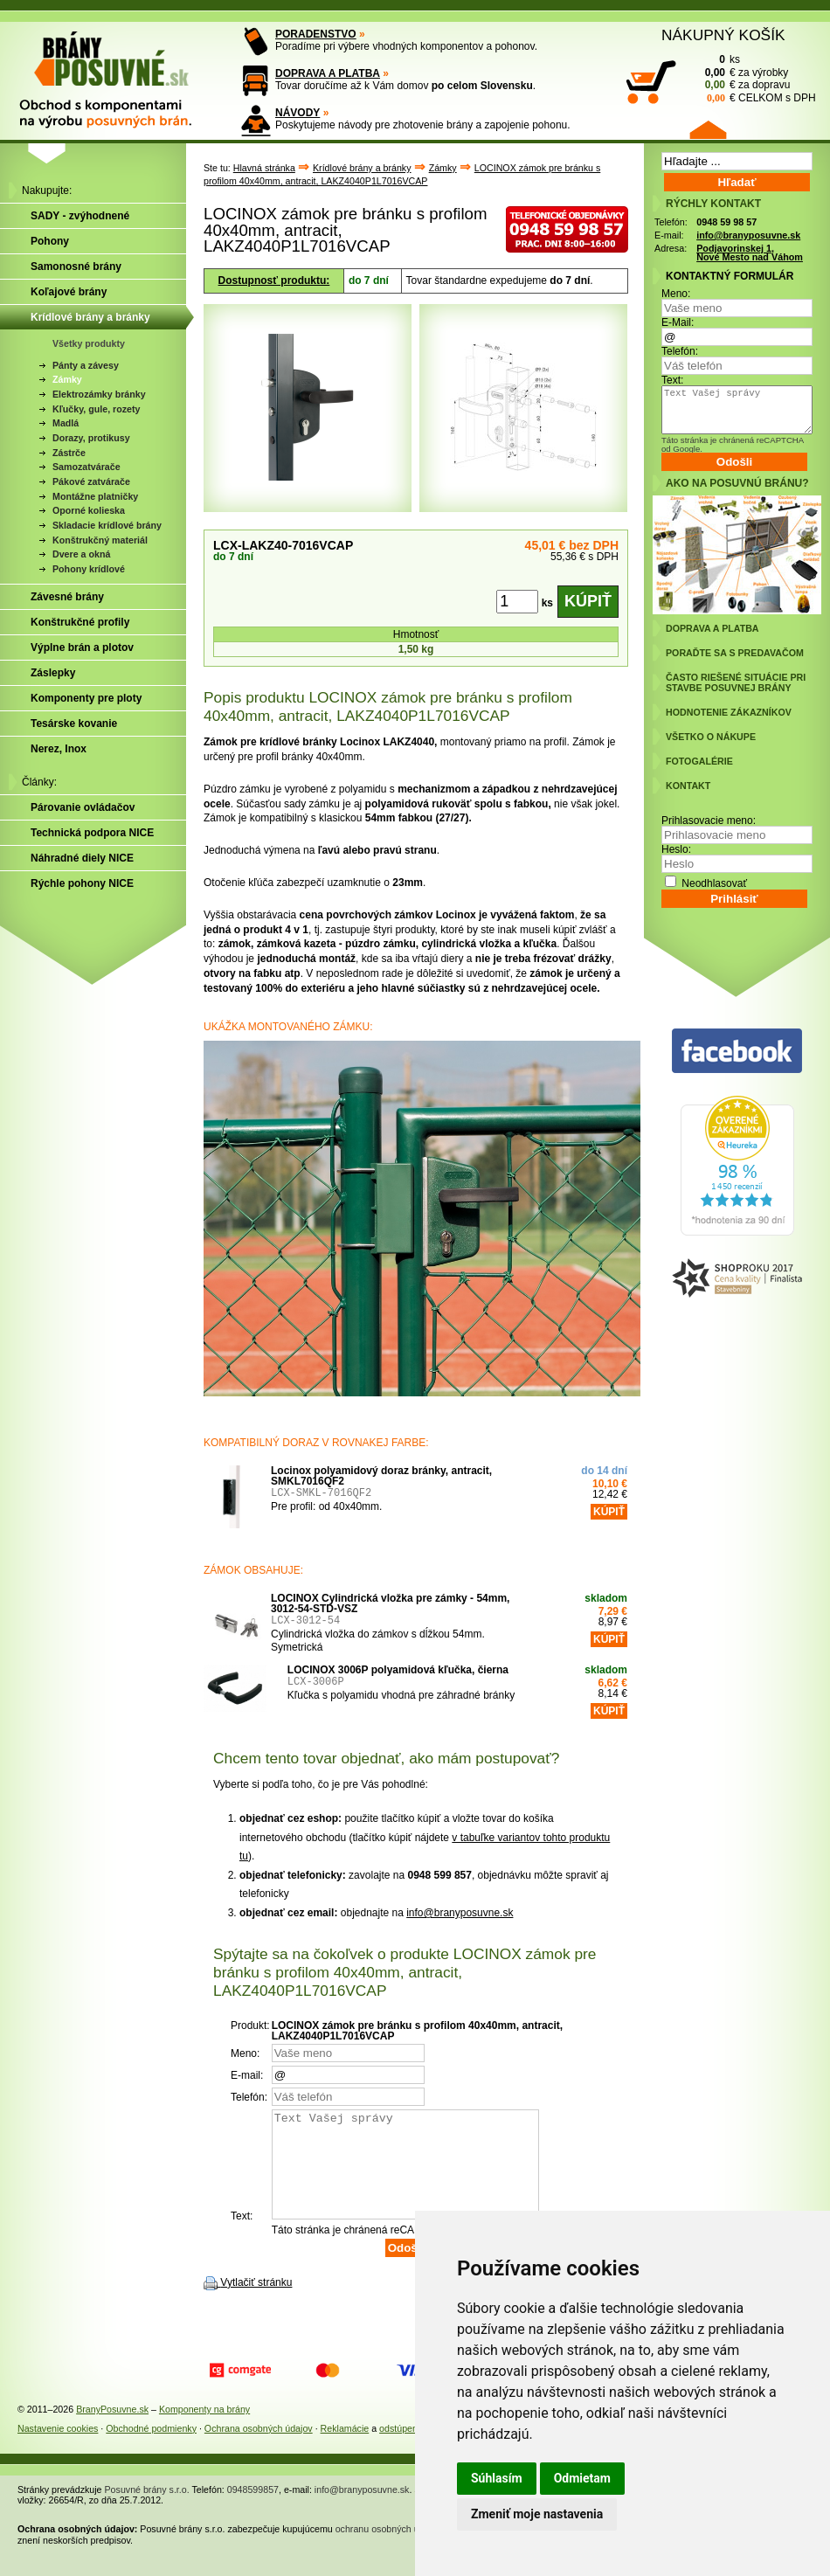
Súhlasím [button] (496, 2478)
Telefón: (679, 351)
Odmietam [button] (582, 2478)
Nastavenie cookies (57, 2449)
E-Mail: (677, 322)
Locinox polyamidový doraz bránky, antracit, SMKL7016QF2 (381, 1476)
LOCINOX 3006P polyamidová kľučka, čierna (397, 1670)
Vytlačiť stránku (256, 2303)
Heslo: (676, 849)
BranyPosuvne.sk (112, 2430)
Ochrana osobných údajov (258, 2449)
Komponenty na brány (204, 2430)
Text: (672, 380)
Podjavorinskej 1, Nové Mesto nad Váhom (749, 253)
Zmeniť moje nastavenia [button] (537, 2514)
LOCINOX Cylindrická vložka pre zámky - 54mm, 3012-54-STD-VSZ (390, 1603)
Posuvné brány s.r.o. (147, 2510)
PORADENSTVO (315, 34)
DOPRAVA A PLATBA (327, 73)
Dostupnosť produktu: (274, 280)
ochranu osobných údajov (388, 2550)
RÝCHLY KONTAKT (713, 203)
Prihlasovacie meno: (708, 820)
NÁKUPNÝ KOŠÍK (723, 35)
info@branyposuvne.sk (459, 1913)
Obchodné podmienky (151, 2449)
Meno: (675, 293)
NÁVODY (297, 113)
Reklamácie (345, 2449)
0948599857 (253, 2510)
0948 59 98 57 (726, 222)
